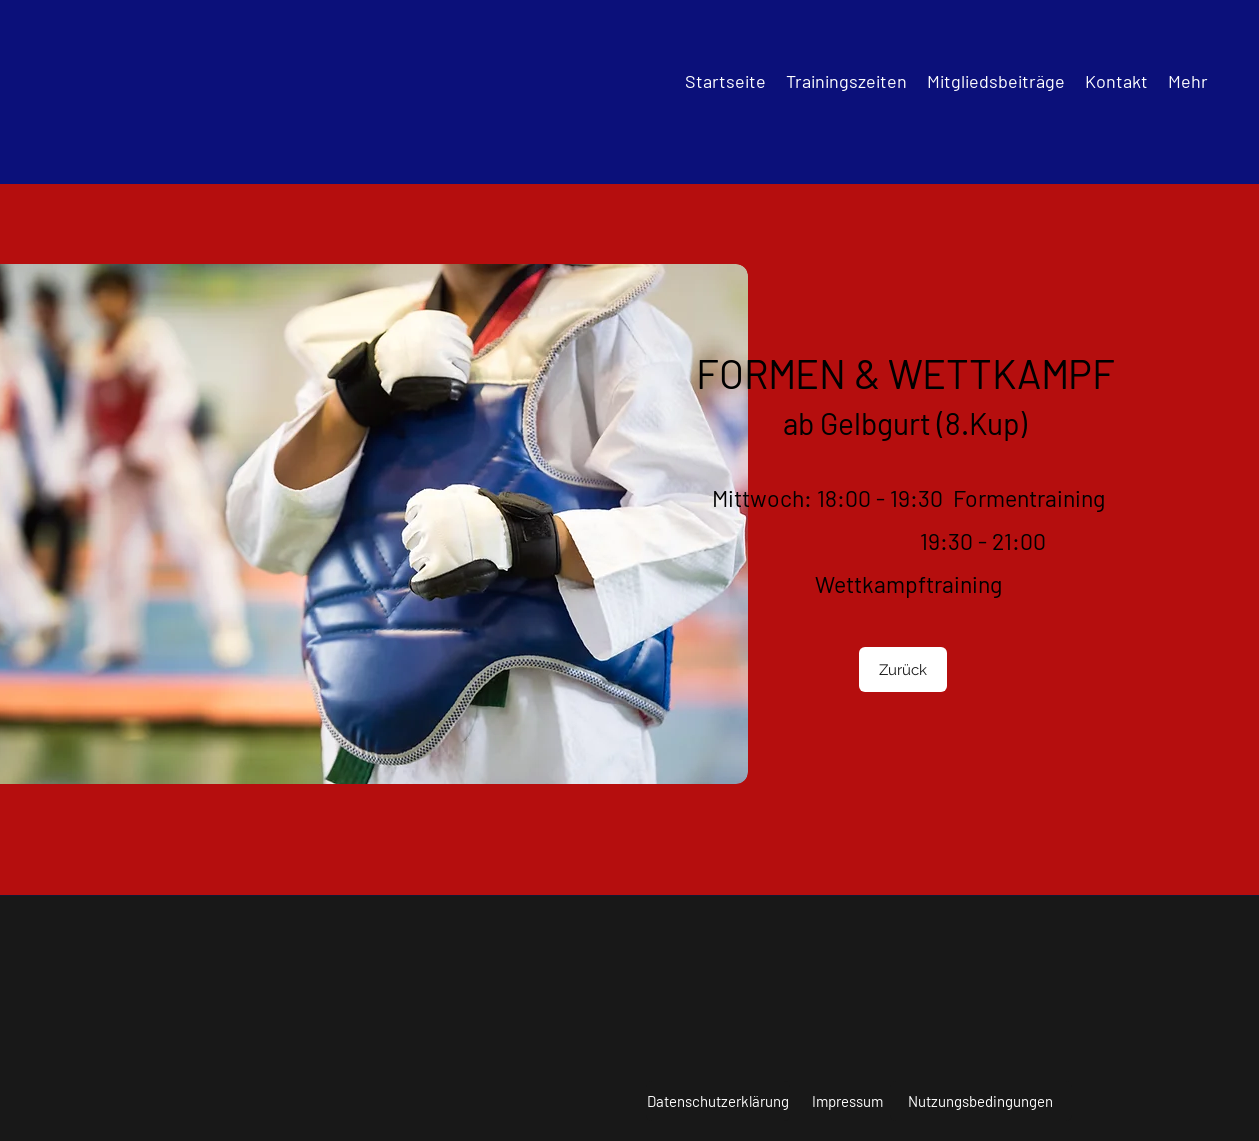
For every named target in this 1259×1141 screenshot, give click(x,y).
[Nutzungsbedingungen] (981, 1101)
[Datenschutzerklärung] (718, 1101)
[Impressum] (847, 1101)
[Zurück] (903, 669)
